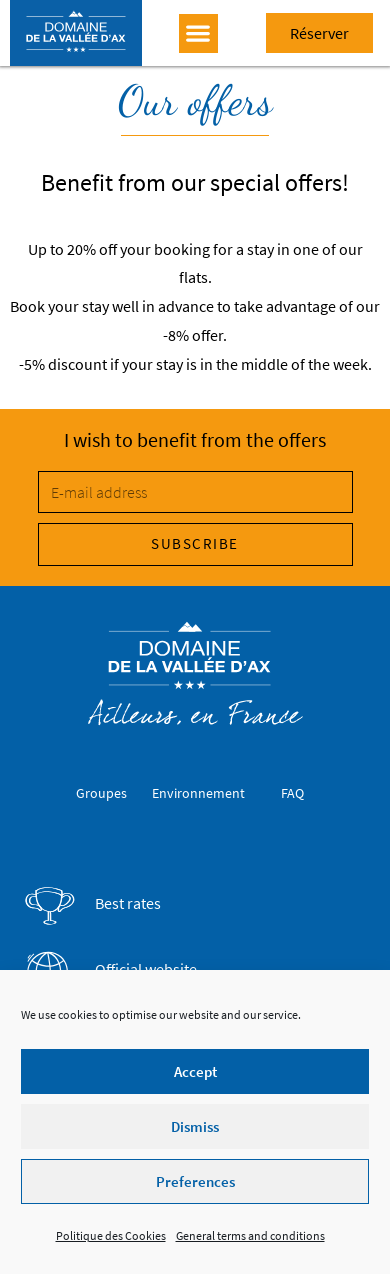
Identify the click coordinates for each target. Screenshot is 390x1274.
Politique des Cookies (111, 1235)
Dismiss (195, 1126)
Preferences (195, 1181)
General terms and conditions (250, 1235)
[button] (198, 33)
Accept (195, 1071)
